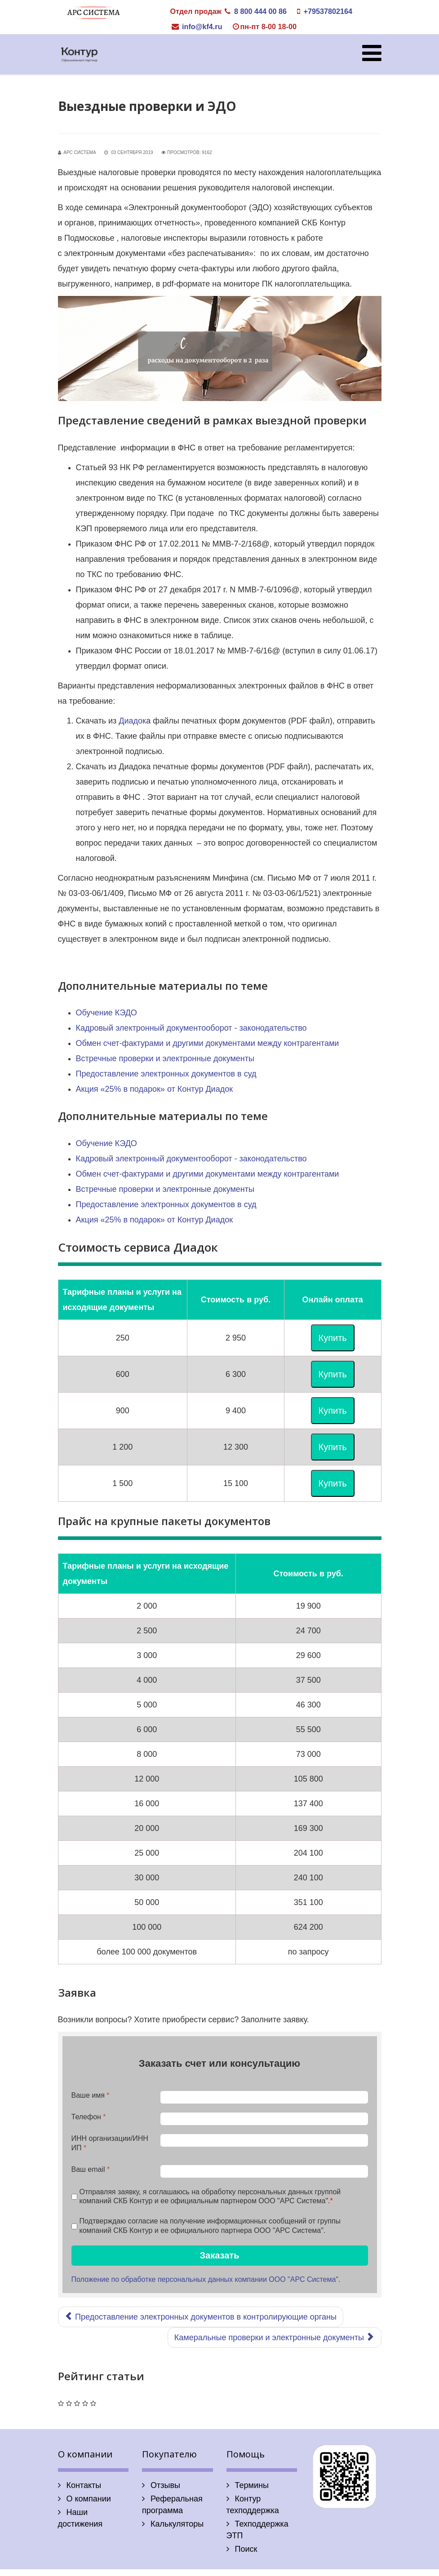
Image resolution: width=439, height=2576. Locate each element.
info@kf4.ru (202, 26)
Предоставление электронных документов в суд (166, 1073)
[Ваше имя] (264, 2097)
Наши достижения (80, 2518)
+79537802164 (328, 11)
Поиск (245, 2549)
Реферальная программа (172, 2504)
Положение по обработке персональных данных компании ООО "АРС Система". (206, 2279)
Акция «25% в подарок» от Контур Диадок (154, 1089)
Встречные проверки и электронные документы (165, 1058)
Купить (333, 1338)
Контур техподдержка (252, 2504)
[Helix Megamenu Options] (371, 53)
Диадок (132, 720)
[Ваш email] (264, 2171)
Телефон (88, 2117)
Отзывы (164, 2485)
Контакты (83, 2485)
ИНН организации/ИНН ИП (109, 2143)
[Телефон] (264, 2119)
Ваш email (90, 2169)
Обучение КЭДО (106, 1012)
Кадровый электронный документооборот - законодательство (191, 1027)
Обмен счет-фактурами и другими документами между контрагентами (207, 1043)
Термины (251, 2485)
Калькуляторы (176, 2523)
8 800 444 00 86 (260, 11)
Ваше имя (90, 2095)
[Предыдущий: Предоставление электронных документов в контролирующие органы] (200, 2317)
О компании (87, 2498)
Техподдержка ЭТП (257, 2529)
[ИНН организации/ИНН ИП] (264, 2140)
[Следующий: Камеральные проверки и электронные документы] (274, 2337)
